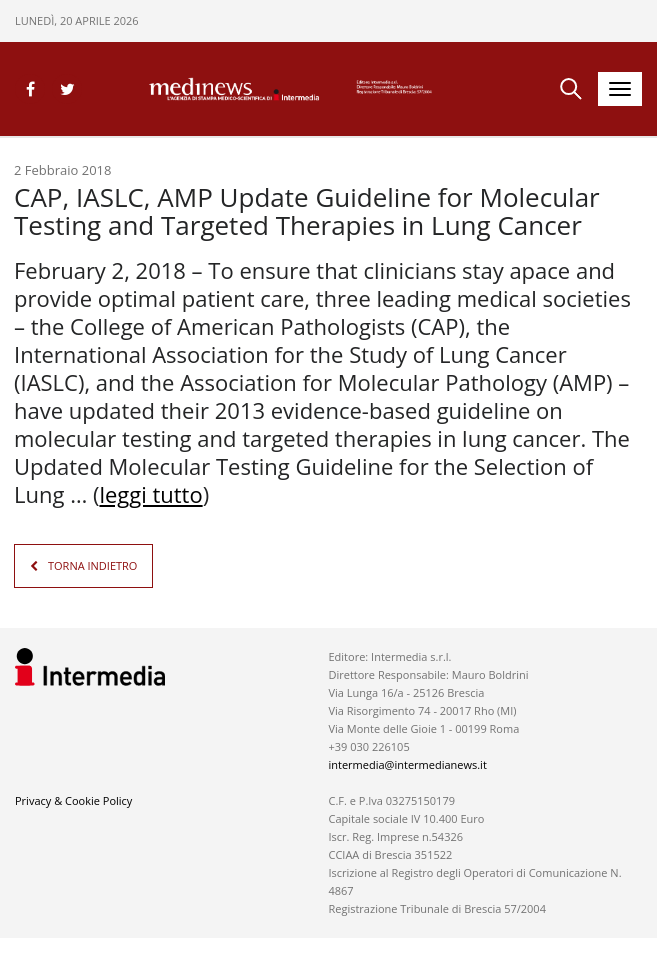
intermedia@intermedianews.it (407, 763)
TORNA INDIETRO (92, 564)
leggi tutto (150, 494)
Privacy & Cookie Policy (73, 799)
